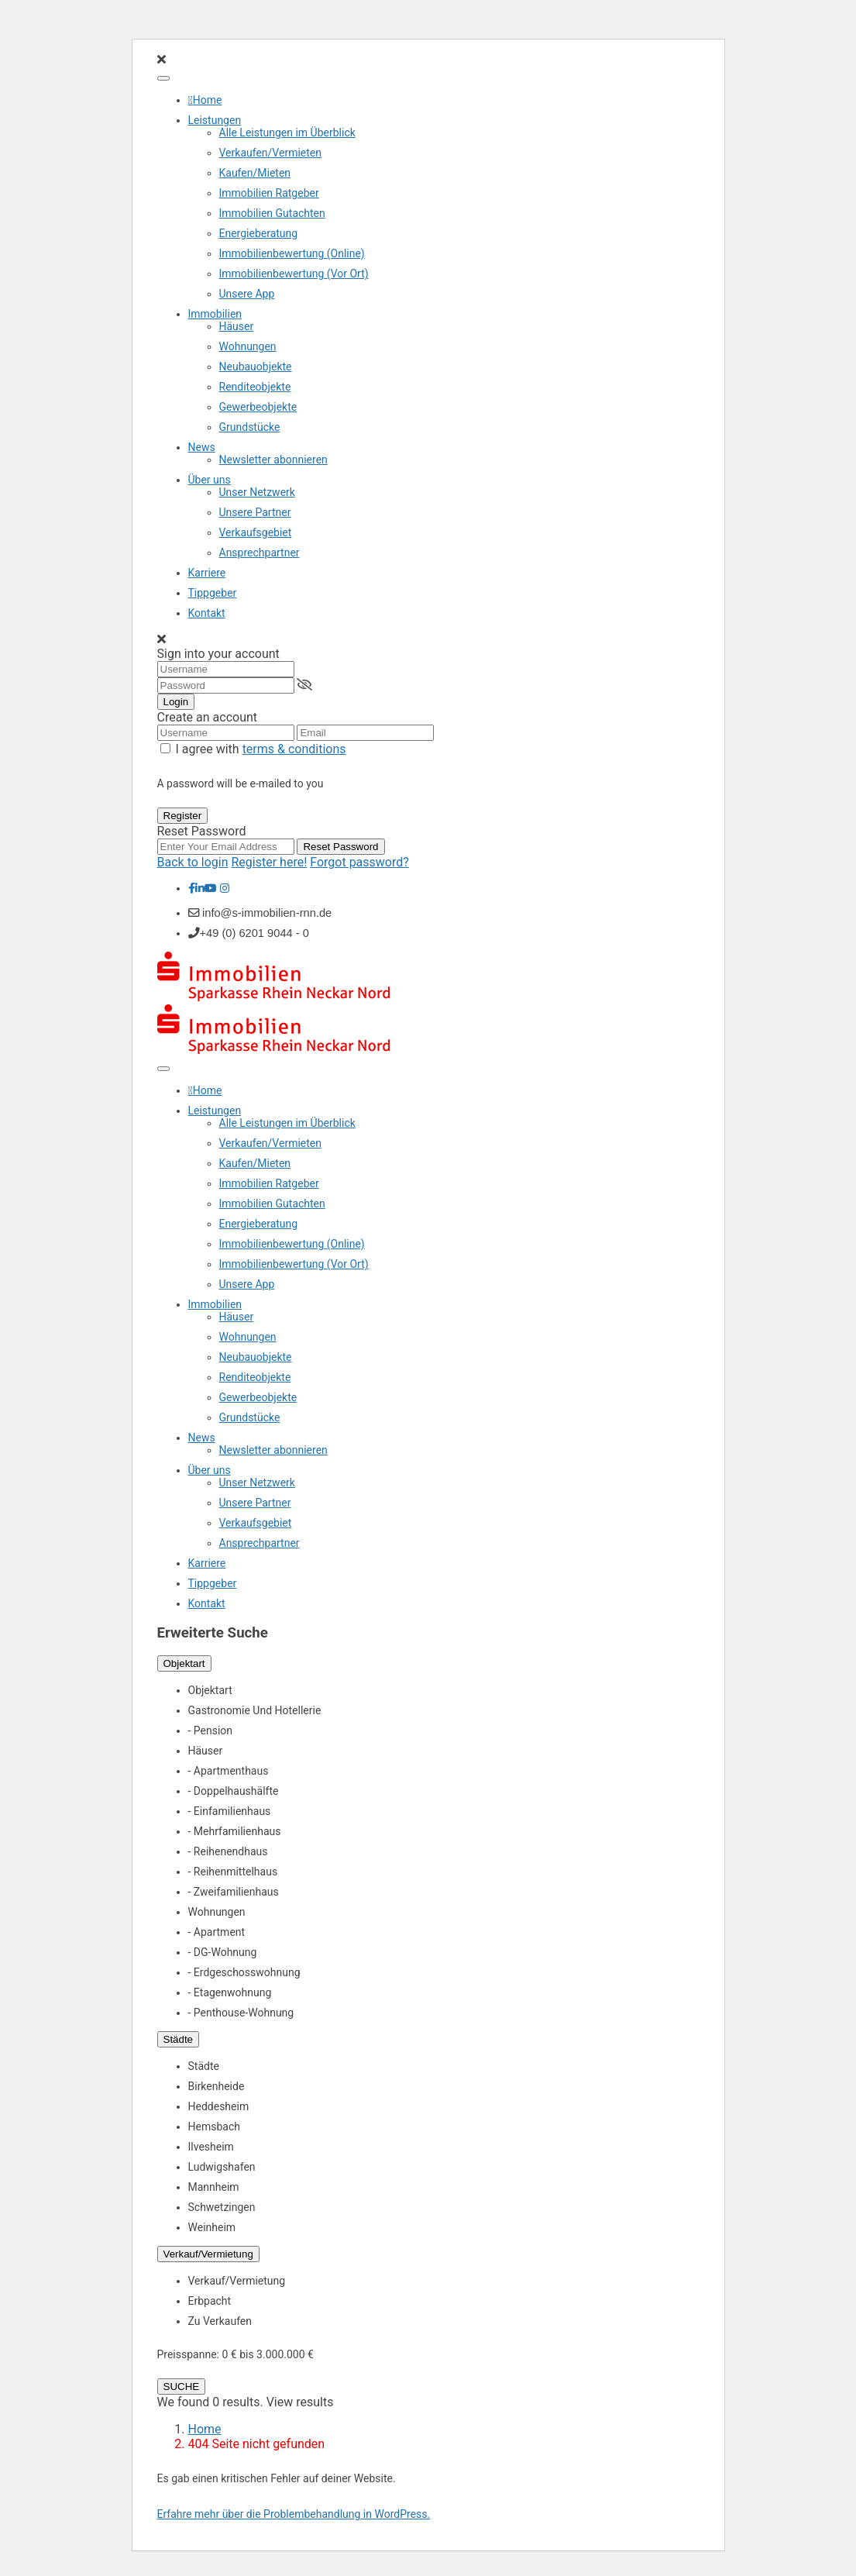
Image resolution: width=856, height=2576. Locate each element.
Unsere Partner (255, 512)
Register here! (270, 862)
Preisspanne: (188, 2354)
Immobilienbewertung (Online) (292, 253)
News (201, 447)
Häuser (236, 326)
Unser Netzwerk (257, 492)
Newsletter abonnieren (273, 459)
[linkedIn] (200, 888)
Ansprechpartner (259, 552)
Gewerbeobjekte (258, 407)
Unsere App (247, 294)
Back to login (193, 862)
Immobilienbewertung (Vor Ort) (294, 273)
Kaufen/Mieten (255, 173)
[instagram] (225, 888)
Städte (178, 2039)
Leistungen (215, 120)
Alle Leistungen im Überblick (287, 132)
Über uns (209, 480)
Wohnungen (248, 346)
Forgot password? (359, 862)
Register (182, 815)
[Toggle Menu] (163, 78)
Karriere (207, 573)
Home (207, 100)
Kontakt (206, 613)
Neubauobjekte (255, 366)
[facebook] (191, 888)
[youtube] (211, 888)
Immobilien (215, 314)
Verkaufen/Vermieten (270, 152)
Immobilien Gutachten (272, 213)
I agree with (260, 749)
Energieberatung (258, 233)
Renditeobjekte (255, 387)
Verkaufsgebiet (255, 532)
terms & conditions (294, 749)
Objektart (184, 1663)
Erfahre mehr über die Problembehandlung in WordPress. (294, 2514)
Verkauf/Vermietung (208, 2254)
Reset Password (340, 846)
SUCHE (181, 2386)
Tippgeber (212, 593)
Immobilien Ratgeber (269, 193)
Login (176, 702)
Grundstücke (249, 427)
